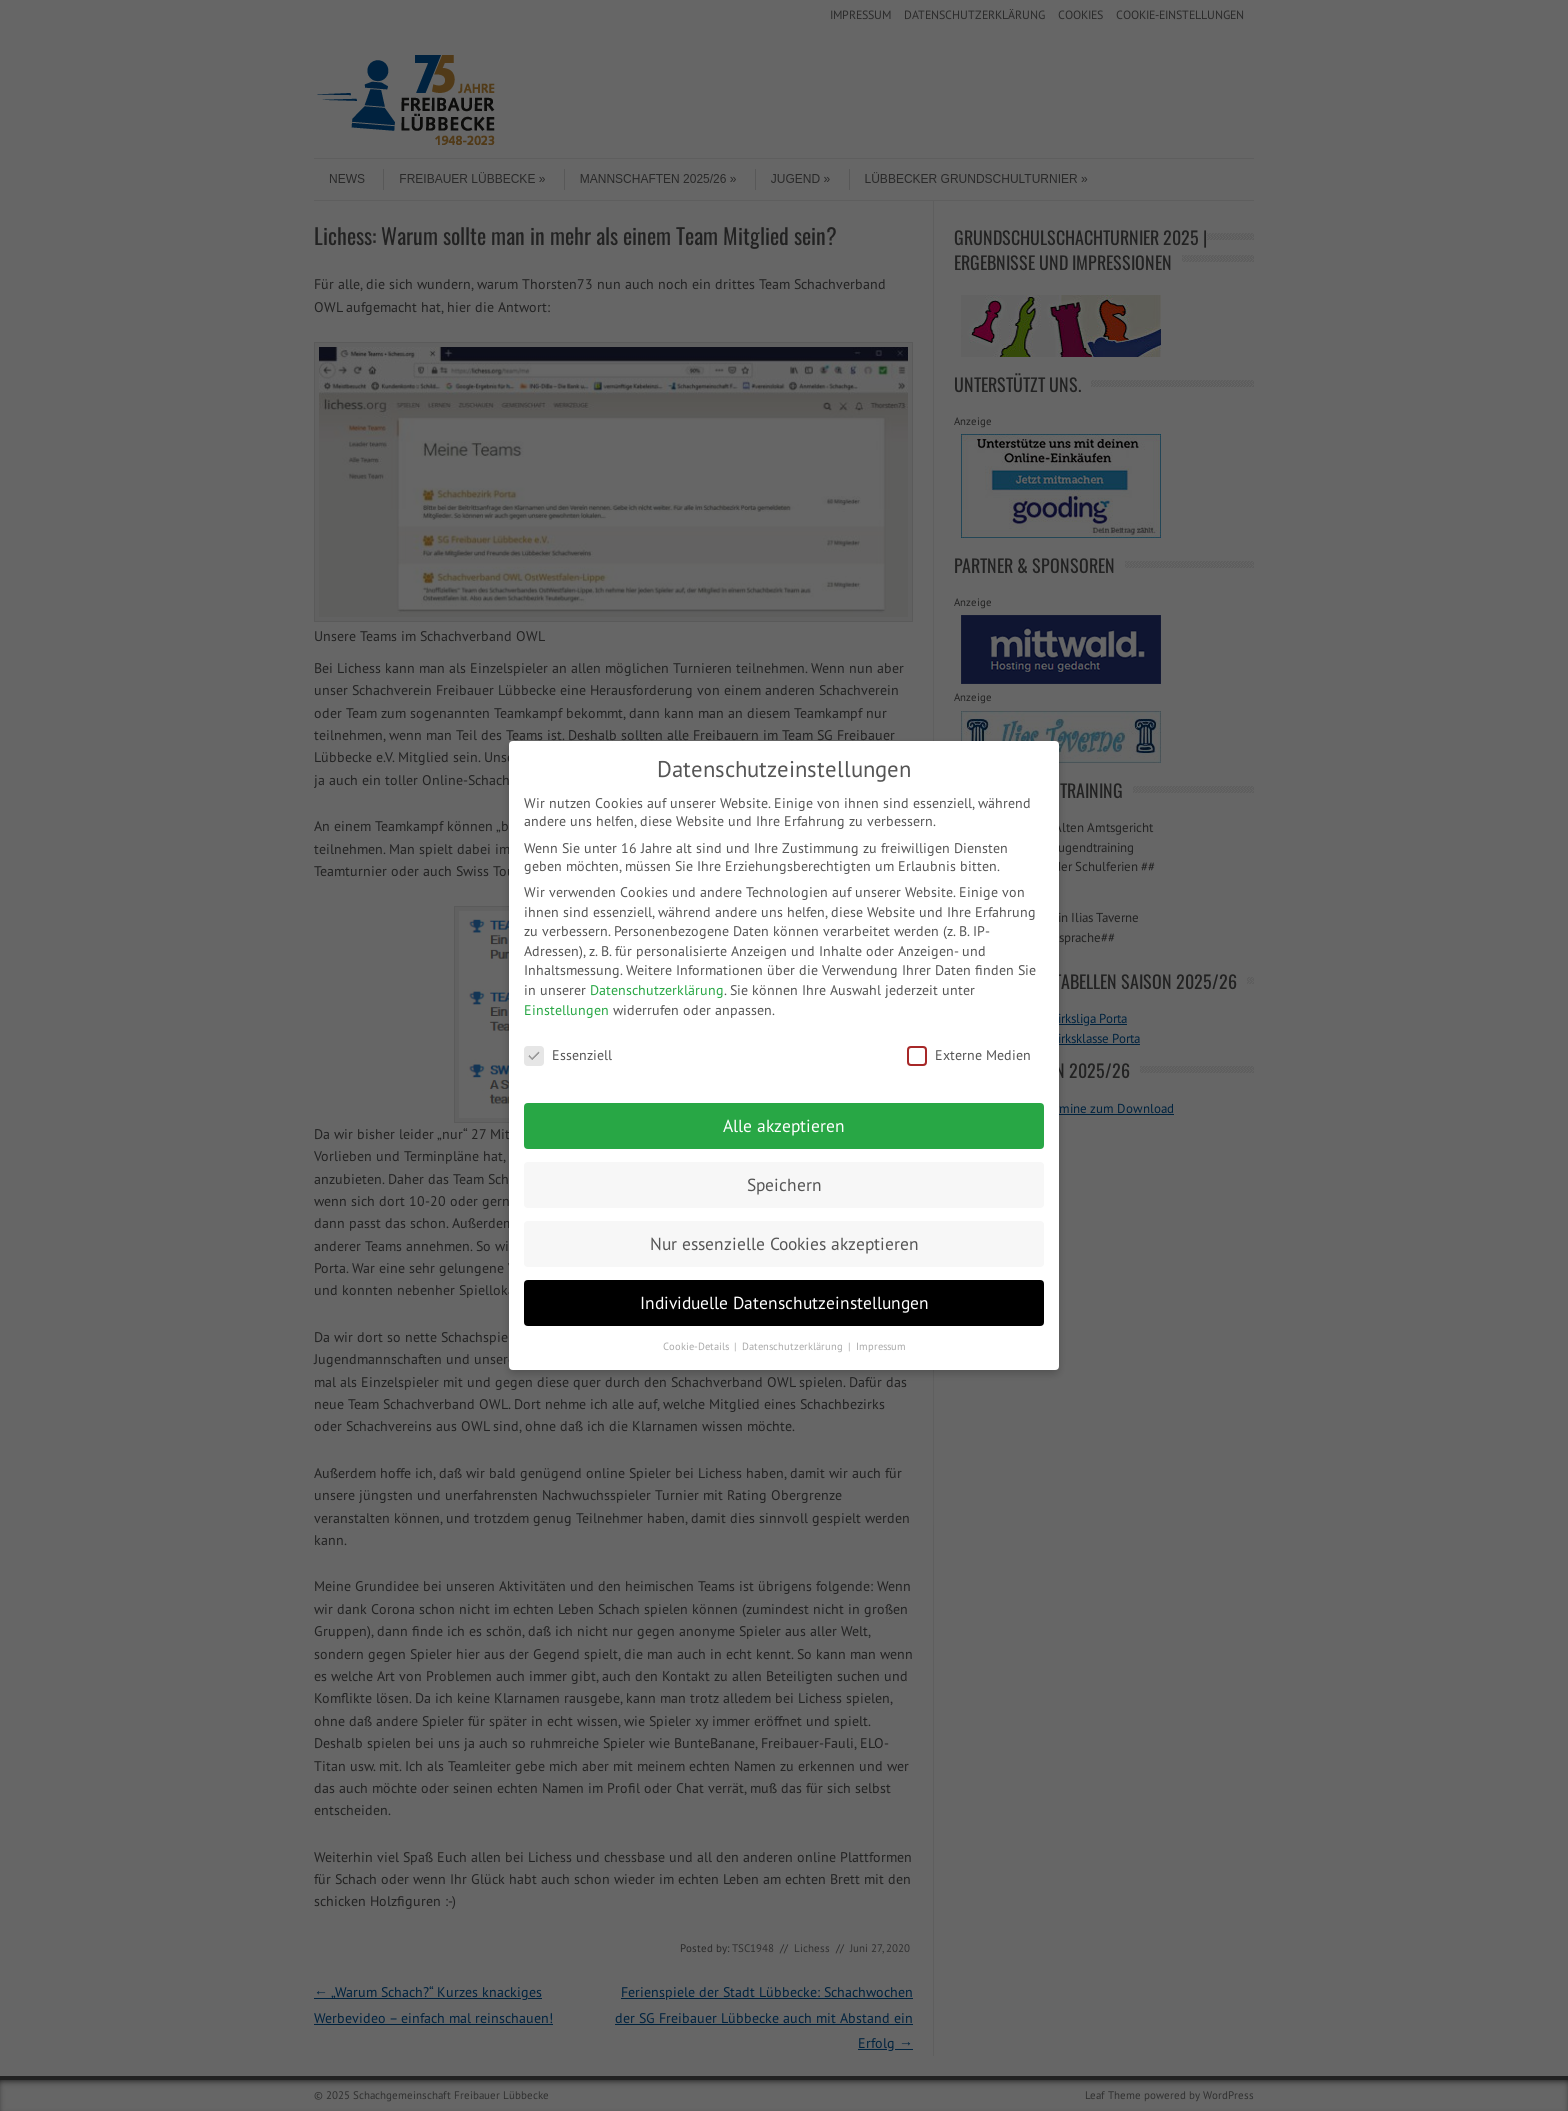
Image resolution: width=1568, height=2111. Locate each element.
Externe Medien (969, 1055)
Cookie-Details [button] (697, 1346)
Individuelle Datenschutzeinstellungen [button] (784, 1302)
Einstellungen (566, 1010)
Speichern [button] (784, 1184)
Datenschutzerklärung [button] (794, 1346)
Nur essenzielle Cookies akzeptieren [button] (784, 1243)
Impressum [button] (881, 1346)
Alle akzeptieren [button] (784, 1125)
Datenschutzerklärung (657, 990)
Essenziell (568, 1055)
